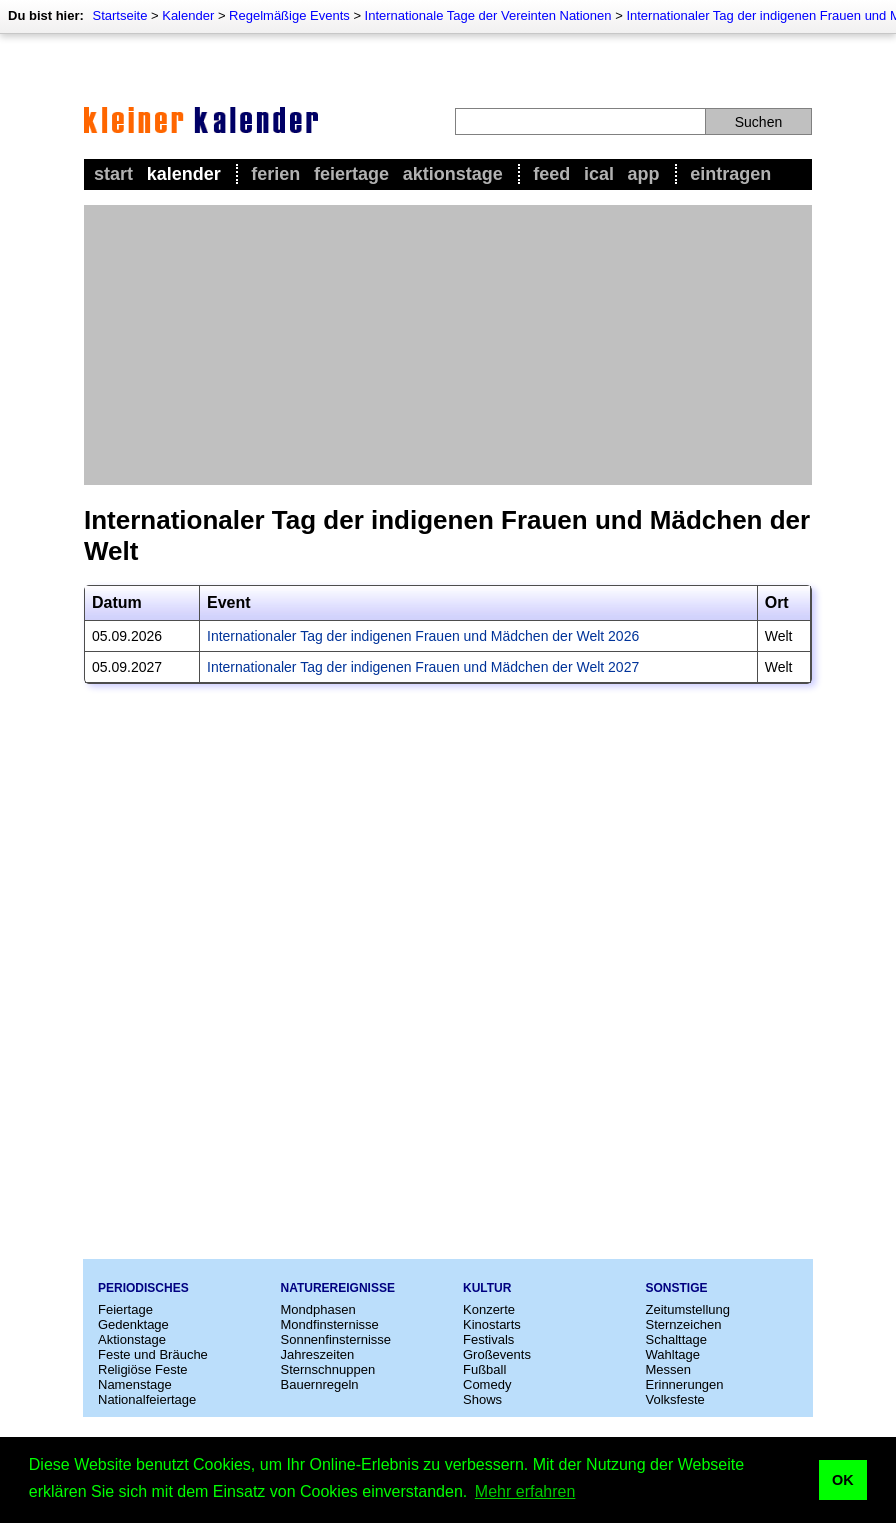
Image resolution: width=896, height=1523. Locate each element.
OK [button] (843, 1480)
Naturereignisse (338, 1288)
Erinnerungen (685, 1384)
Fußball (484, 1369)
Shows (482, 1399)
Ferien (275, 174)
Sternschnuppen (328, 1369)
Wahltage (673, 1354)
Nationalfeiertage (147, 1399)
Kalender (188, 15)
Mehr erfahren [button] (525, 1491)
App (644, 174)
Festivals (488, 1339)
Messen (669, 1369)
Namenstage (135, 1384)
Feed (551, 174)
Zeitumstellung (688, 1309)
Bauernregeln (320, 1384)
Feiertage (351, 174)
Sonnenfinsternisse (336, 1339)
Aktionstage (453, 174)
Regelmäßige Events (289, 15)
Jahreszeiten (318, 1354)
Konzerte (489, 1309)
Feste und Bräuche (153, 1354)
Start (113, 174)
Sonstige (677, 1288)
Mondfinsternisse (330, 1324)
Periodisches (143, 1288)
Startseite (119, 15)
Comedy (487, 1384)
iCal (599, 174)
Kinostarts (492, 1324)
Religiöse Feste (143, 1369)
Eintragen (730, 174)
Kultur (487, 1288)
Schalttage (676, 1339)
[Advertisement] (448, 345)
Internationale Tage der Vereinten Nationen (488, 15)
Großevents (497, 1354)
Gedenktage (133, 1324)
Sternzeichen (684, 1324)
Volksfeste (675, 1399)
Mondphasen (318, 1309)
